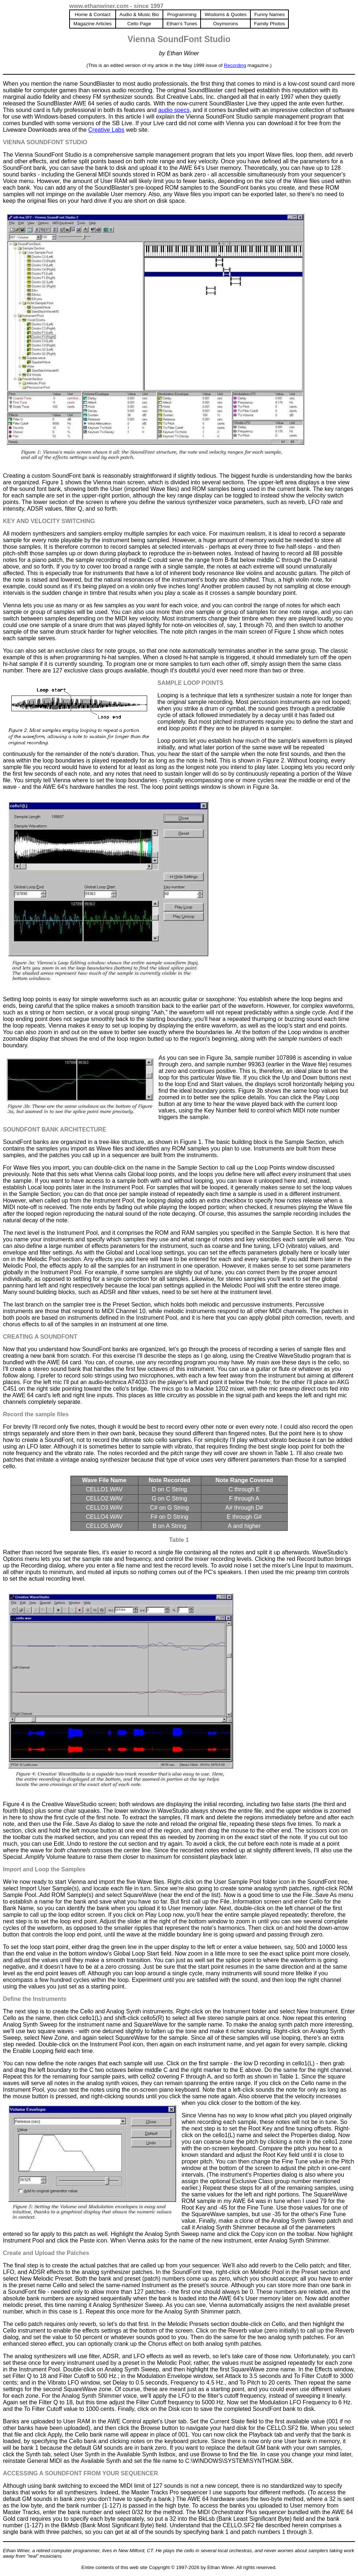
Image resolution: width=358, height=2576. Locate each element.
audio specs (173, 110)
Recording (235, 65)
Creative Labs (106, 130)
